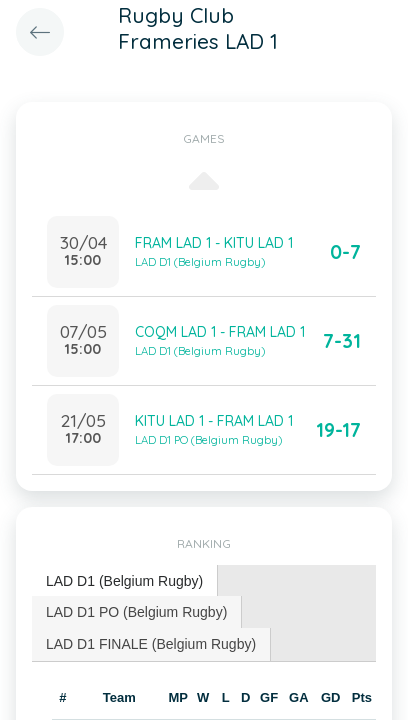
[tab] (125, 581)
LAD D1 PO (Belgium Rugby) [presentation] (136, 612)
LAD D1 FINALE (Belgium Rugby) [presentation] (151, 644)
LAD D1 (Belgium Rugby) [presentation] (124, 581)
